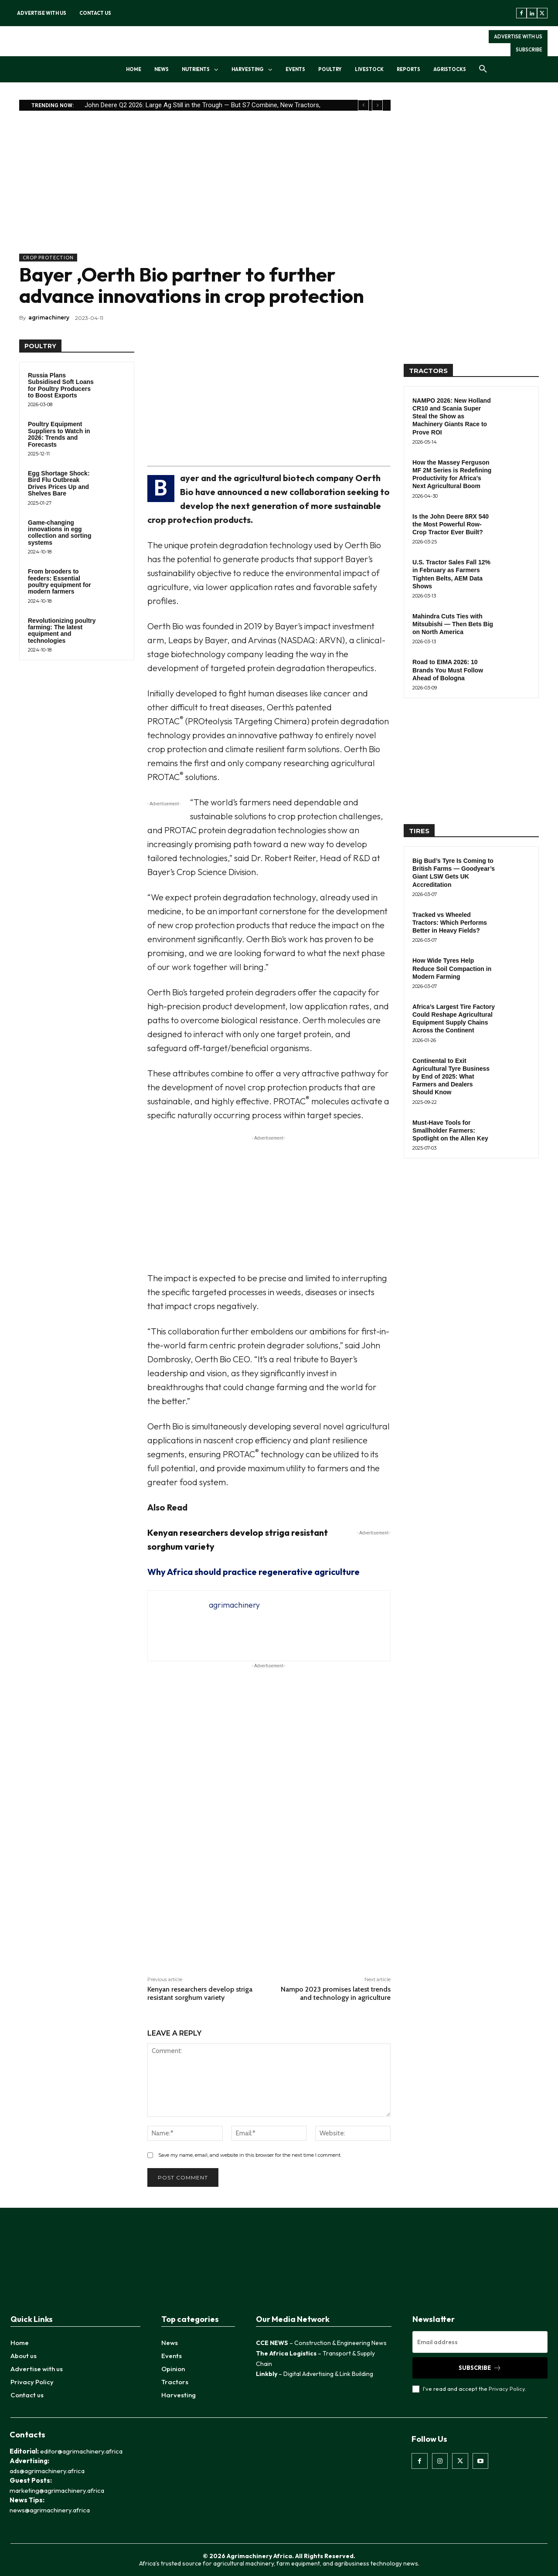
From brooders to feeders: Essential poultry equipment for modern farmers (59, 581)
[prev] (363, 105)
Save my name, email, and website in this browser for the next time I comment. (249, 2155)
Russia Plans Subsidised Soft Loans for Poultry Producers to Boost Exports (61, 385)
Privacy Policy (507, 2388)
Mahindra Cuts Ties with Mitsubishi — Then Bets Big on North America (452, 624)
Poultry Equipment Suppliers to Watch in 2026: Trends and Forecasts (59, 434)
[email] (480, 2342)
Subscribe (480, 2368)
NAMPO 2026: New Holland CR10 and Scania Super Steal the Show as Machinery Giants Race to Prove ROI (451, 416)
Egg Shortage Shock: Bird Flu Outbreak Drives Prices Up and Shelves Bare (59, 483)
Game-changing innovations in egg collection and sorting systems (59, 532)
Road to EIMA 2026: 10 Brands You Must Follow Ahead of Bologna (447, 669)
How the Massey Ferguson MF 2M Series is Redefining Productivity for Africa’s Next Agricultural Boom (451, 474)
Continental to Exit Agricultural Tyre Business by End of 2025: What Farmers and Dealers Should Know (451, 1076)
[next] (377, 105)
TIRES (419, 831)
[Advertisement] (205, 193)
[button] (483, 69)
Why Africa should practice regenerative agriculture (253, 1571)
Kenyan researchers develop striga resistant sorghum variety (199, 1993)
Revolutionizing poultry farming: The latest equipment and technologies (62, 630)
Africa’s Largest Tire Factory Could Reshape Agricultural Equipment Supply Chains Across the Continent (453, 1018)
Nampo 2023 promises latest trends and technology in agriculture (336, 1993)
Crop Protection (48, 257)
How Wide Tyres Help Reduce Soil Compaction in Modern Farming (451, 968)
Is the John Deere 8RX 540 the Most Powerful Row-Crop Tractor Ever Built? (450, 524)
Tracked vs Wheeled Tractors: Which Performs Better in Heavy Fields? (449, 922)
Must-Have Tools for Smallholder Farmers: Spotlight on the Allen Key (450, 1130)
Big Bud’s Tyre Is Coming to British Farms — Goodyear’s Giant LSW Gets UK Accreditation (453, 872)
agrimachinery (48, 317)
